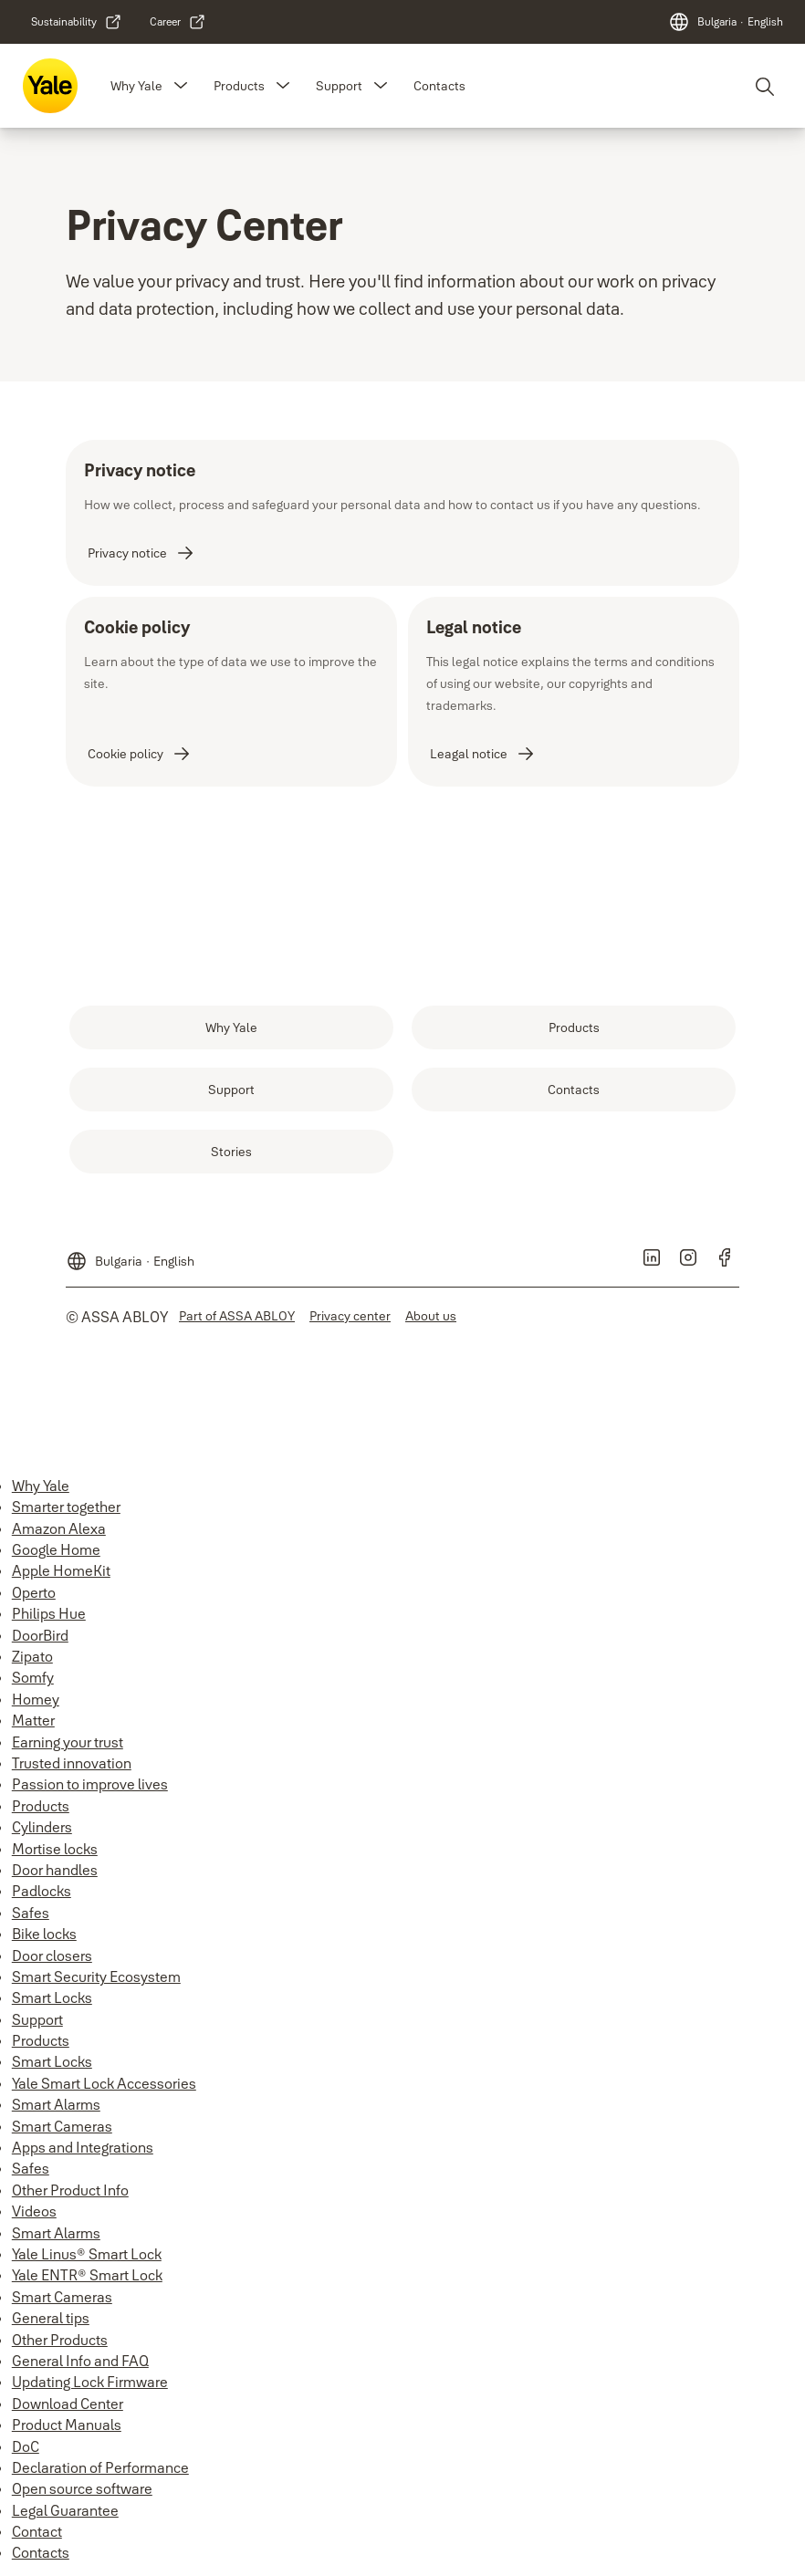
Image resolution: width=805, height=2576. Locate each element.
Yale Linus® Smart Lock (87, 2254)
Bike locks (44, 1933)
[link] (76, 22)
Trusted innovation (71, 1763)
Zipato (32, 1656)
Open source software (82, 2488)
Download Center (67, 2403)
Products (239, 86)
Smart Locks (52, 1997)
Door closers (52, 1955)
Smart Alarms (56, 2104)
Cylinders (42, 1827)
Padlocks (41, 1891)
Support (339, 86)
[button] (181, 86)
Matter (33, 1720)
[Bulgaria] (725, 22)
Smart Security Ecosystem (96, 1976)
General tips (50, 2318)
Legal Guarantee (65, 2510)
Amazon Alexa (59, 1528)
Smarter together (66, 1506)
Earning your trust (67, 1742)
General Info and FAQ (80, 2361)
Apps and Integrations (82, 2147)
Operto (34, 1592)
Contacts (439, 86)
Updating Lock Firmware (90, 2382)
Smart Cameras (62, 2126)
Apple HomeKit (61, 1570)
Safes (30, 1912)
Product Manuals (66, 2424)
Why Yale (136, 86)
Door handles (55, 1870)
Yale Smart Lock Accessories (104, 2083)
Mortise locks (55, 1849)
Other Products (60, 2340)
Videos (34, 2211)
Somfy (33, 1677)
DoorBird (40, 1635)
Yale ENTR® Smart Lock (87, 2275)
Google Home (56, 1549)
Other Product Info (70, 2190)
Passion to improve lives (90, 1784)
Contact (37, 2531)
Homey (35, 1699)
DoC (25, 2446)
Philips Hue (49, 1613)
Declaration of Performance (100, 2467)
